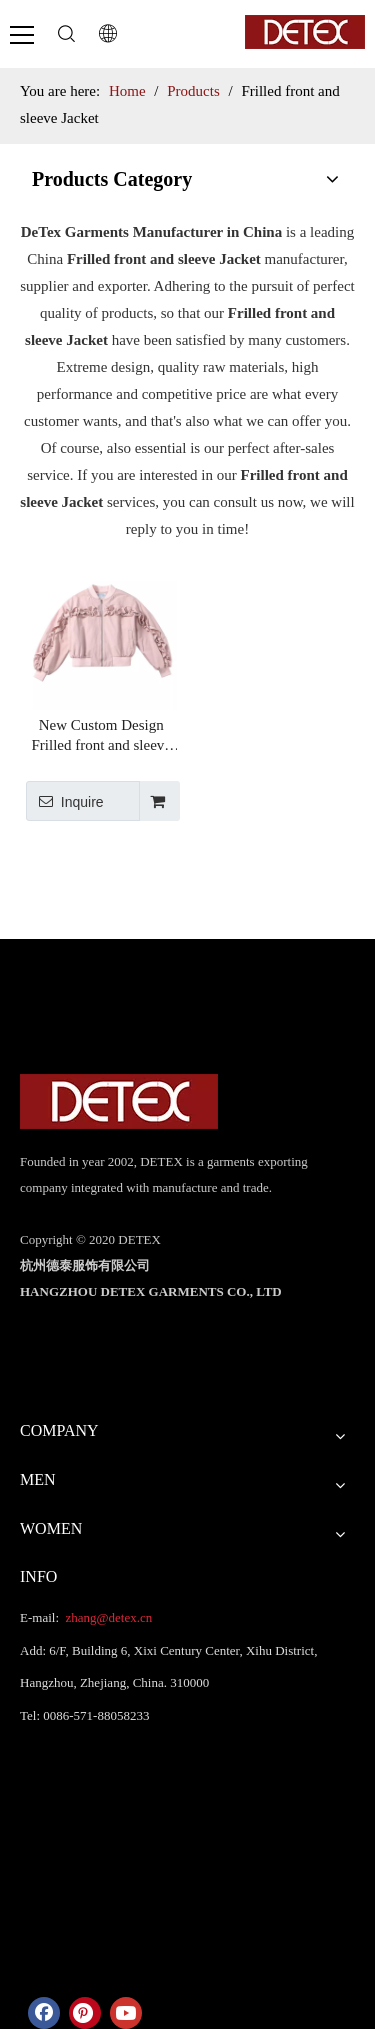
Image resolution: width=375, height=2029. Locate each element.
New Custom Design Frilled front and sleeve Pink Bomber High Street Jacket (101, 736)
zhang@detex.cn (107, 1617)
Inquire (65, 801)
